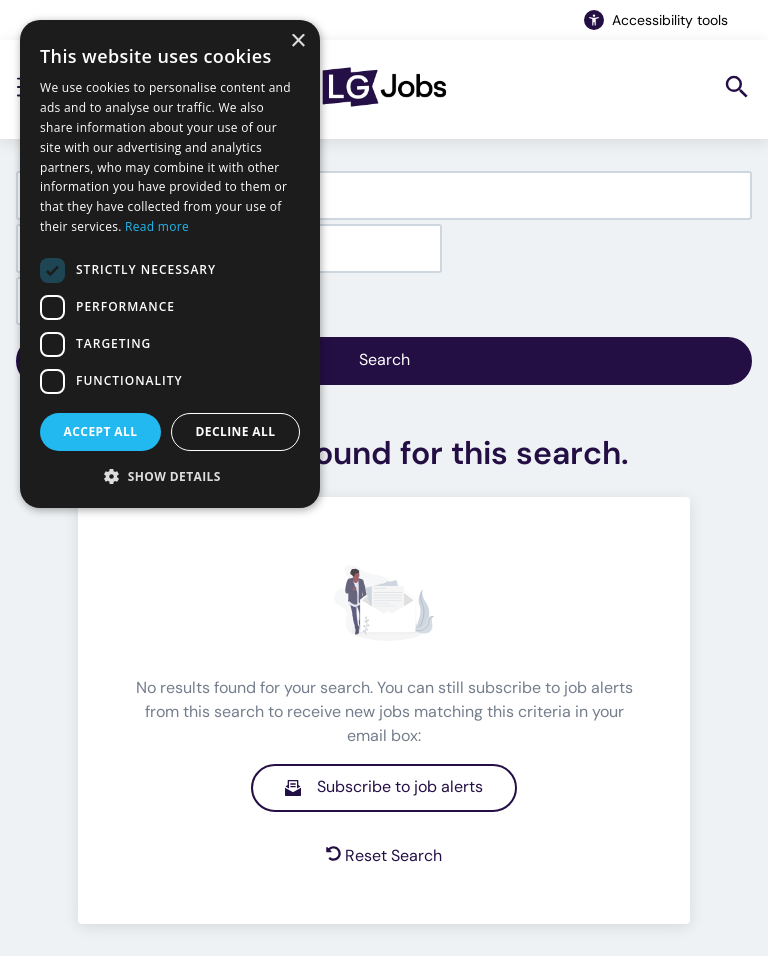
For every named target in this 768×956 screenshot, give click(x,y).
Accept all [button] (101, 431)
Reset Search (384, 855)
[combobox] (384, 195)
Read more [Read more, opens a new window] (157, 226)
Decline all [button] (236, 431)
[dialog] (170, 264)
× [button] (297, 41)
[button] (170, 476)
